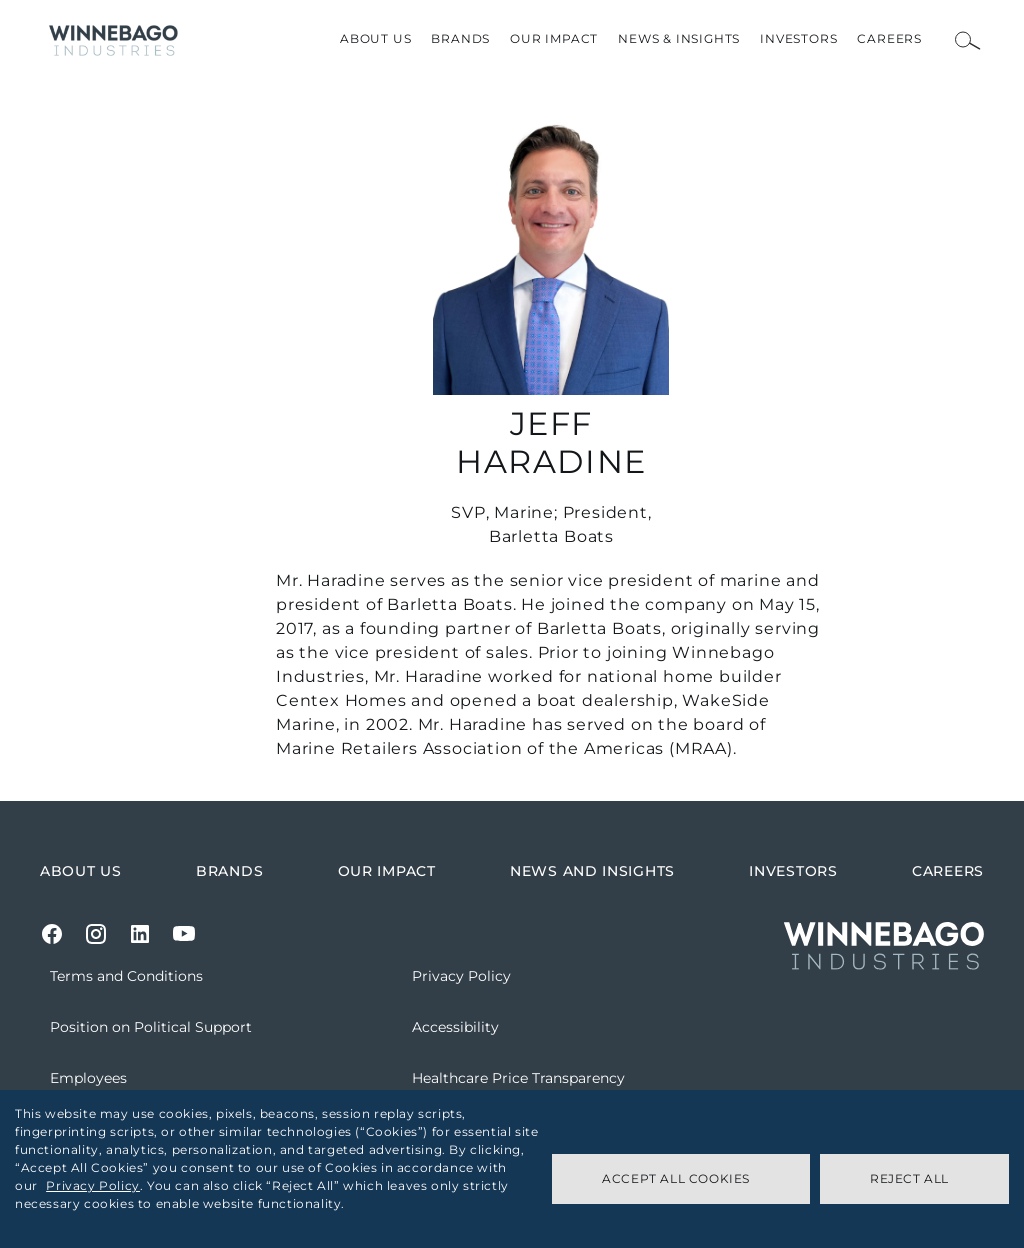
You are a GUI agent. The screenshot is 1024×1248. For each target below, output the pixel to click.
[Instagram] (96, 934)
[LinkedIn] (140, 934)
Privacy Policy (92, 1185)
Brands (460, 38)
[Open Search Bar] (968, 40)
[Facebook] (52, 934)
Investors (798, 38)
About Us (375, 38)
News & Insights (679, 38)
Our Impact (554, 38)
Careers (889, 38)
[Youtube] (184, 934)
